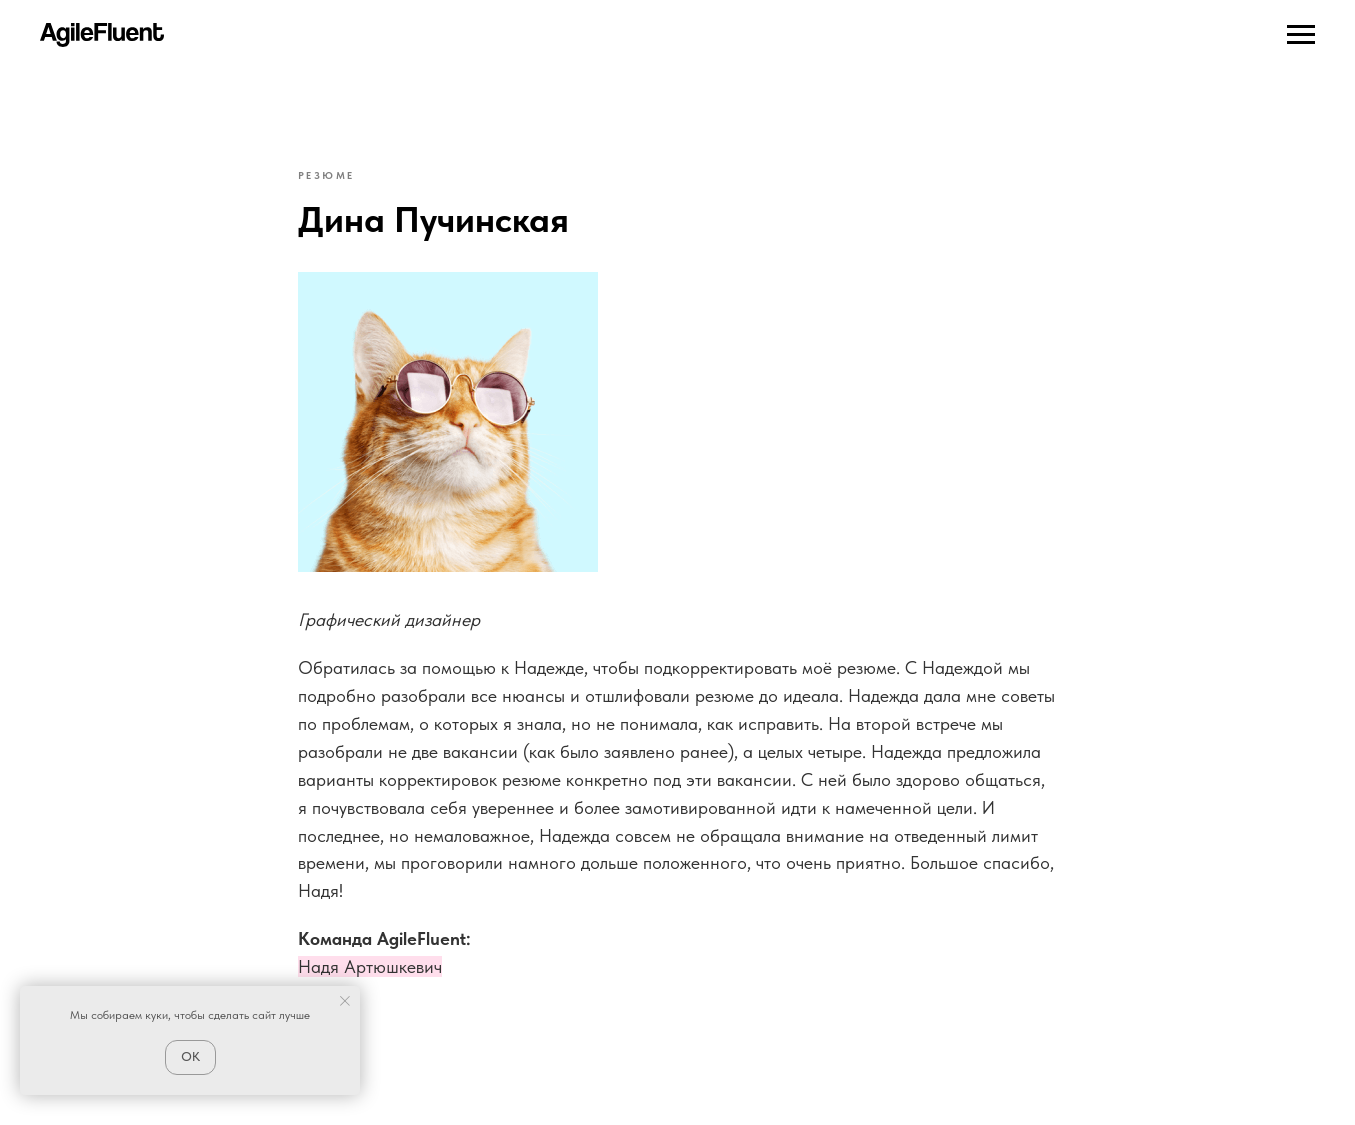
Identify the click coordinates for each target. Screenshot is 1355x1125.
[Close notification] (345, 1001)
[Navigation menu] (1301, 35)
